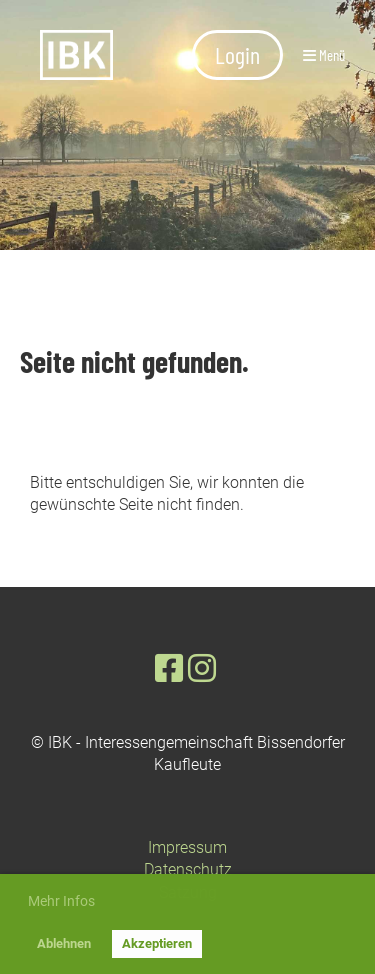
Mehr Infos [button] (61, 901)
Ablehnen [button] (64, 943)
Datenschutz (188, 869)
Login (237, 54)
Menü (324, 55)
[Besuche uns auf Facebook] (169, 669)
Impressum (187, 847)
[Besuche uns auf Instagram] (202, 669)
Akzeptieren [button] (157, 943)
